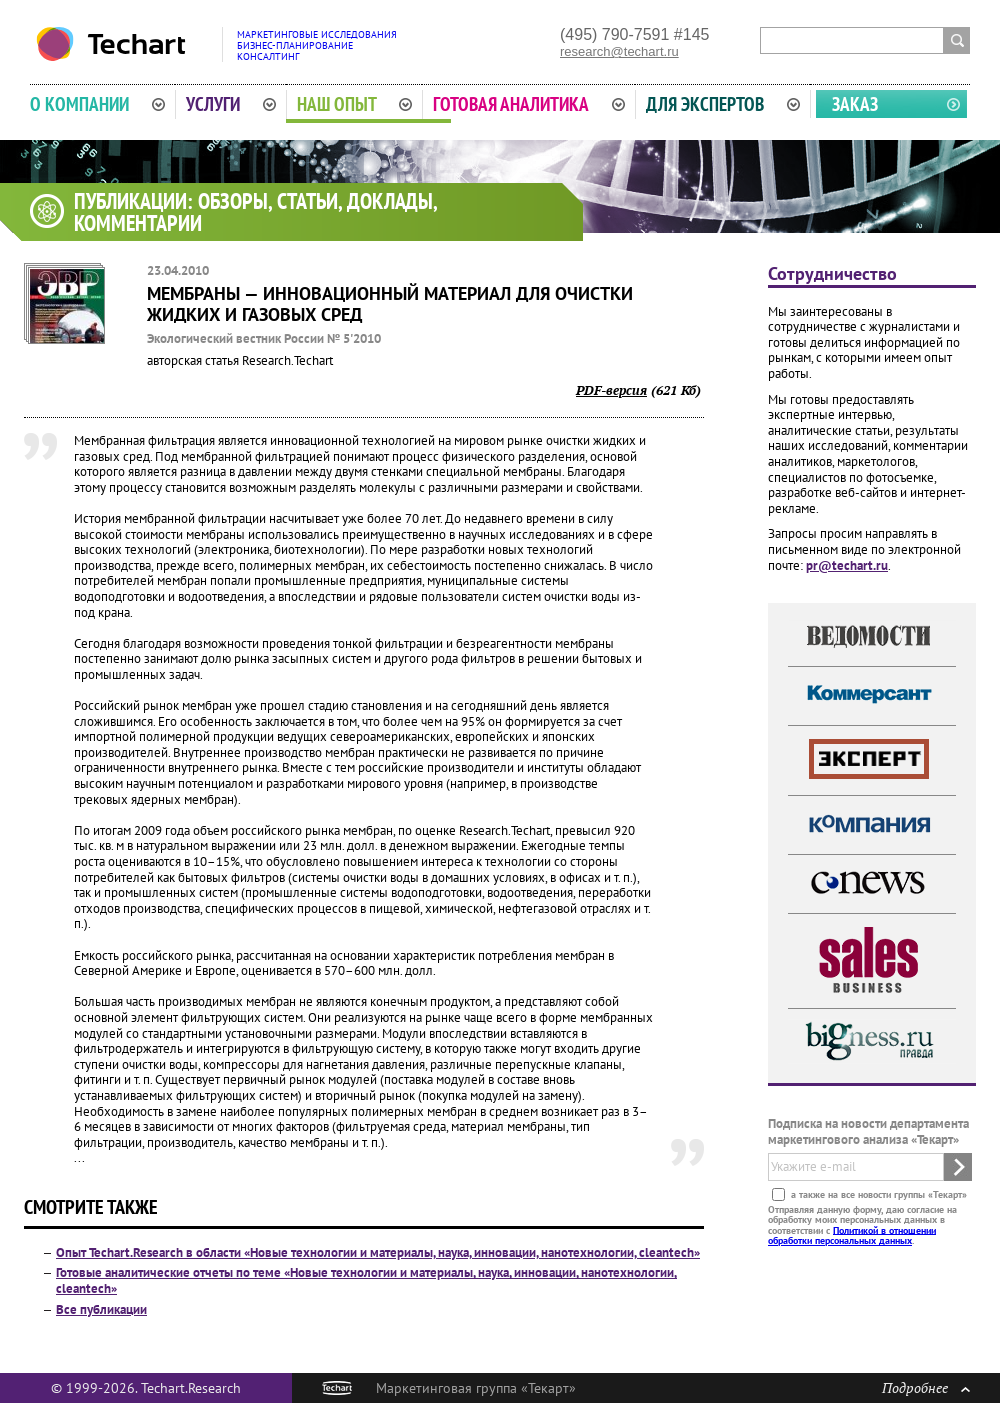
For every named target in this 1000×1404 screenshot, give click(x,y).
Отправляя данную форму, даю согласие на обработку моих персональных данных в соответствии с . (862, 1224)
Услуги (231, 104)
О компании (97, 104)
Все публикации (101, 1309)
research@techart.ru (619, 51)
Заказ (855, 104)
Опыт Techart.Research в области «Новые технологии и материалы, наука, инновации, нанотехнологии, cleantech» (378, 1252)
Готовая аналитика (529, 104)
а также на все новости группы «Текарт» (877, 1193)
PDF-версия (611, 390)
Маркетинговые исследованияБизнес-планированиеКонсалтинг (317, 45)
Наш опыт (355, 104)
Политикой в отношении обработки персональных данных (852, 1234)
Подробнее (926, 1387)
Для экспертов (723, 104)
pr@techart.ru (847, 565)
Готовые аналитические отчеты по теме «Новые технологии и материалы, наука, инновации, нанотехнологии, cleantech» (366, 1280)
